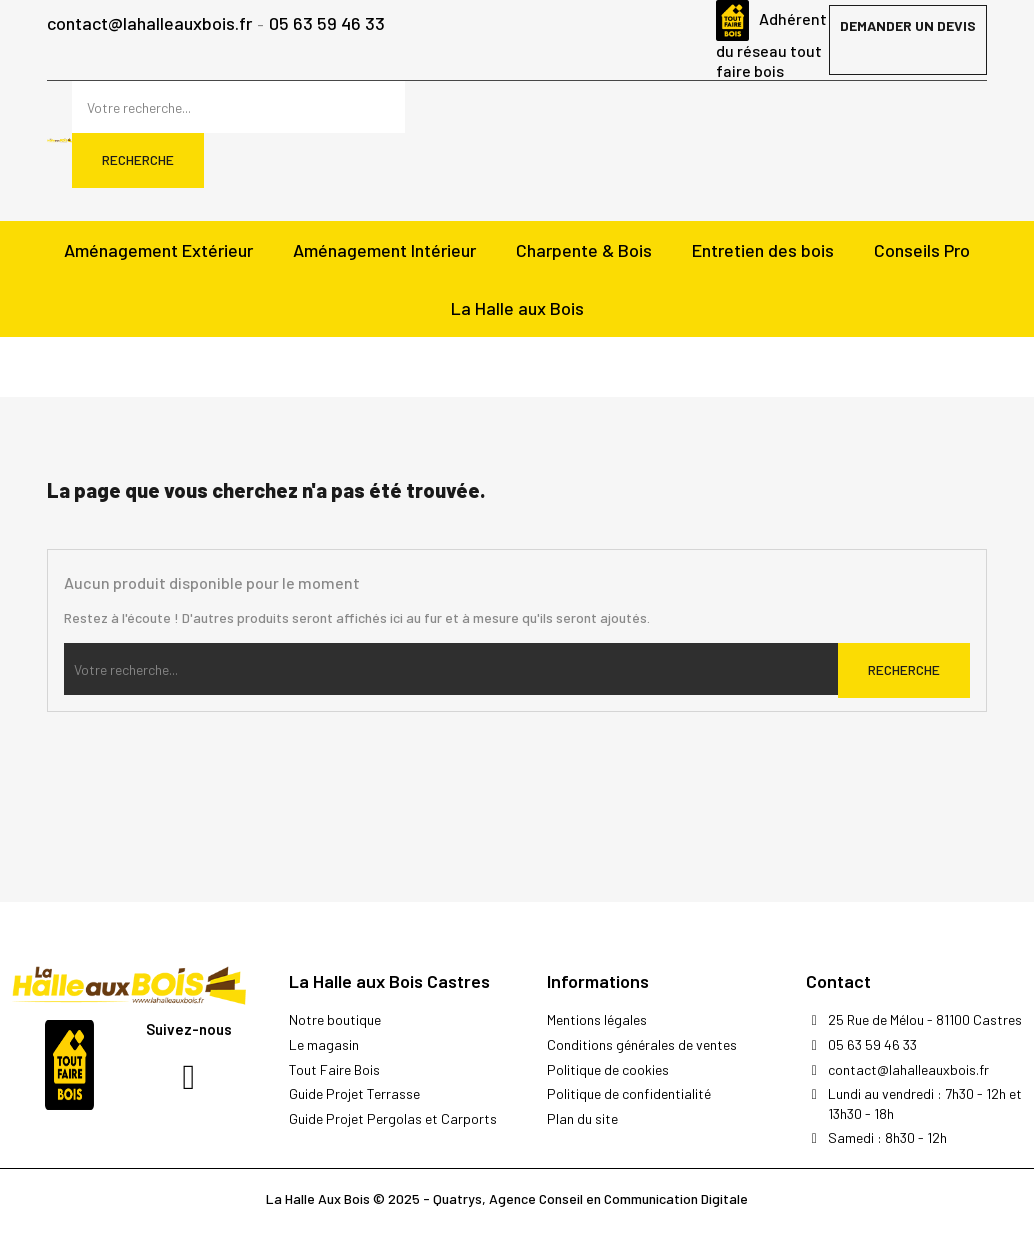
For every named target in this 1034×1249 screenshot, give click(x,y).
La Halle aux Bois (517, 308)
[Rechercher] (238, 107)
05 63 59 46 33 (327, 24)
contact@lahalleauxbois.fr (149, 24)
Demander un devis (908, 25)
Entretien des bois (763, 250)
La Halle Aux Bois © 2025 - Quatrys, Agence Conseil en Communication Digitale (507, 1198)
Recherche (138, 159)
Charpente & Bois (584, 250)
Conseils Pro (922, 250)
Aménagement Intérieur (384, 250)
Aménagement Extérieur (158, 250)
